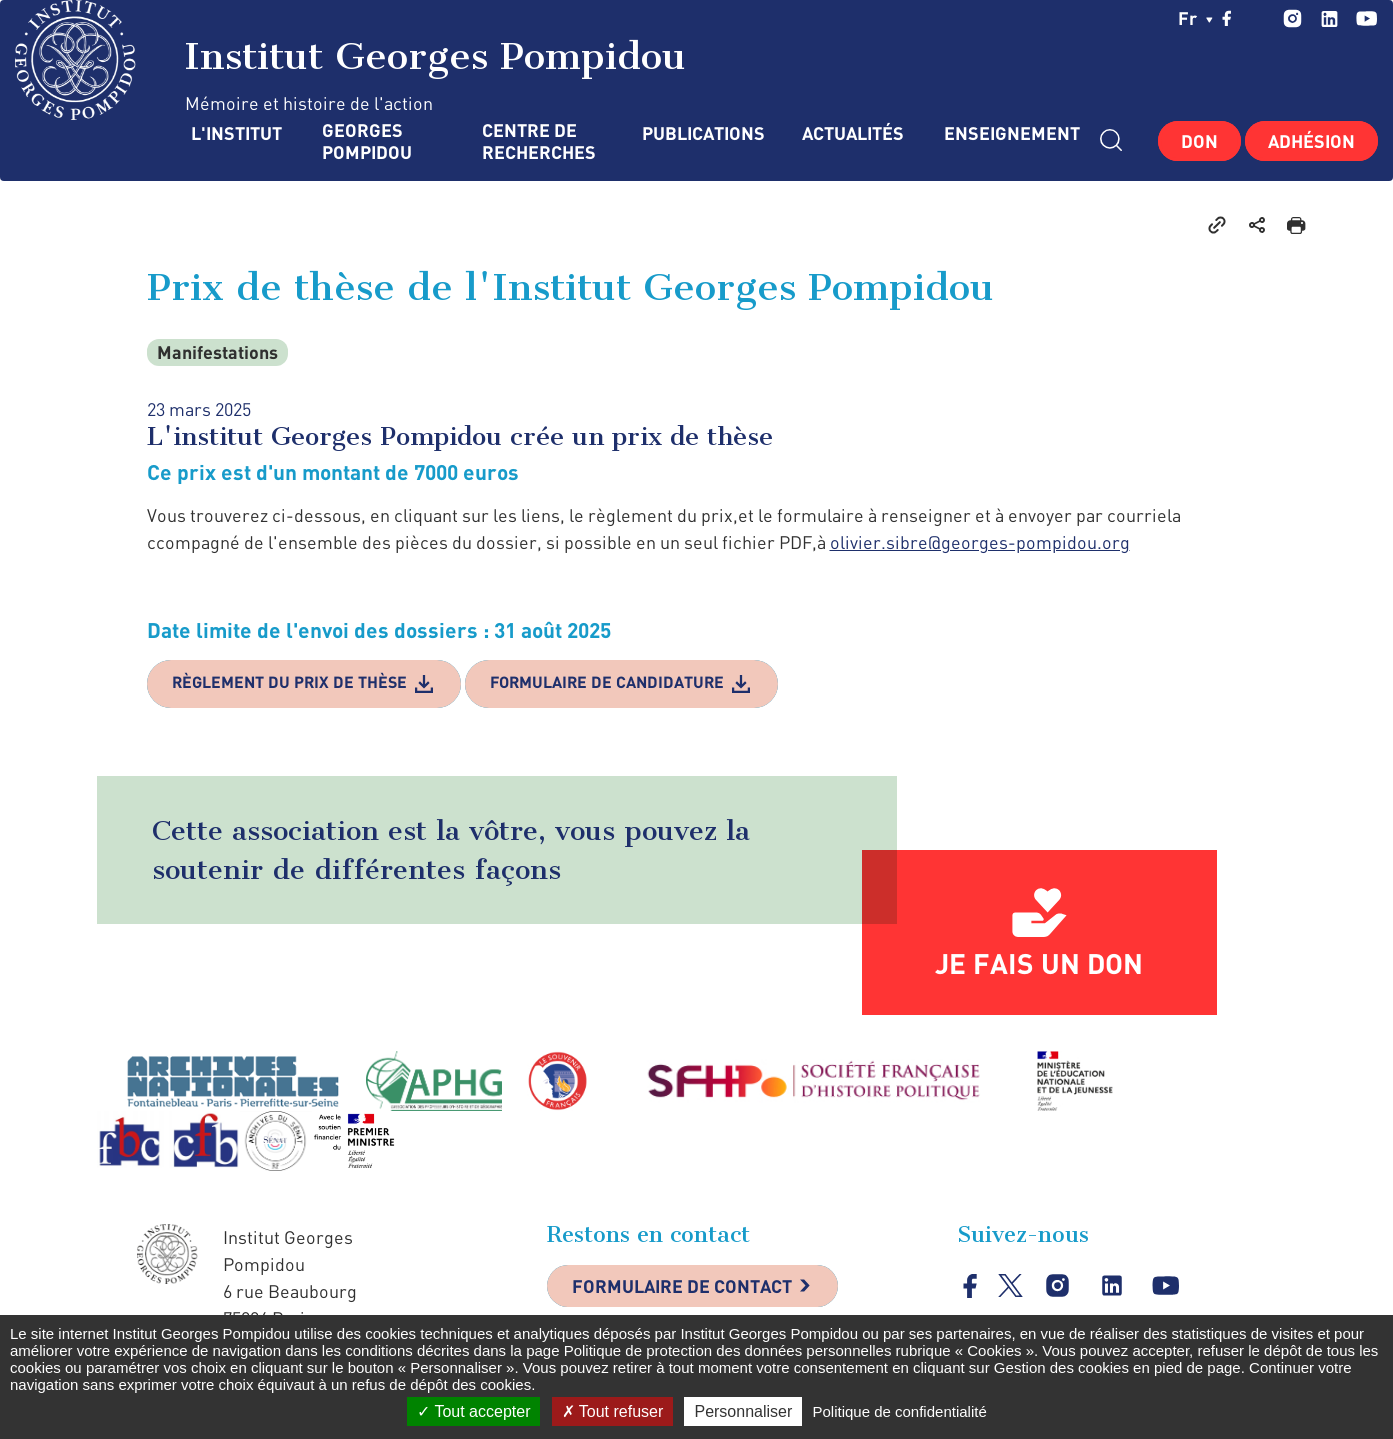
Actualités (853, 133)
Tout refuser (613, 1411)
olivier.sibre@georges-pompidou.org (980, 542)
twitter (1258, 18)
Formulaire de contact (682, 1286)
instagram (1292, 18)
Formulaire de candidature (607, 681)
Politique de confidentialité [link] (899, 1411)
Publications (702, 133)
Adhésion (1311, 141)
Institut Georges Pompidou (350, 60)
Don (1199, 141)
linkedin (1329, 18)
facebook (1227, 18)
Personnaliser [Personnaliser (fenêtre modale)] (743, 1411)
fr (1195, 18)
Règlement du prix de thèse (289, 681)
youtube (1366, 18)
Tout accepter (473, 1411)
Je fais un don (1039, 963)
